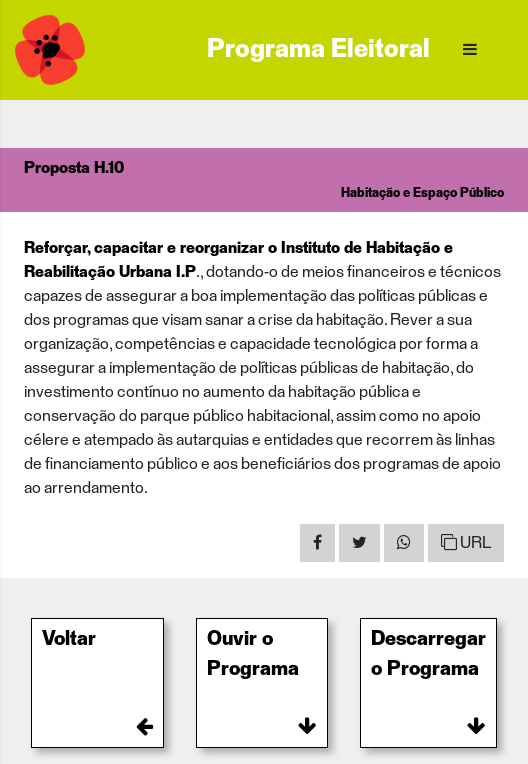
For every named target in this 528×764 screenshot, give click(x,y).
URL (466, 542)
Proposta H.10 (74, 168)
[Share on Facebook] (317, 543)
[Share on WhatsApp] (404, 543)
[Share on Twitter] (359, 543)
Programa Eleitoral (318, 50)
